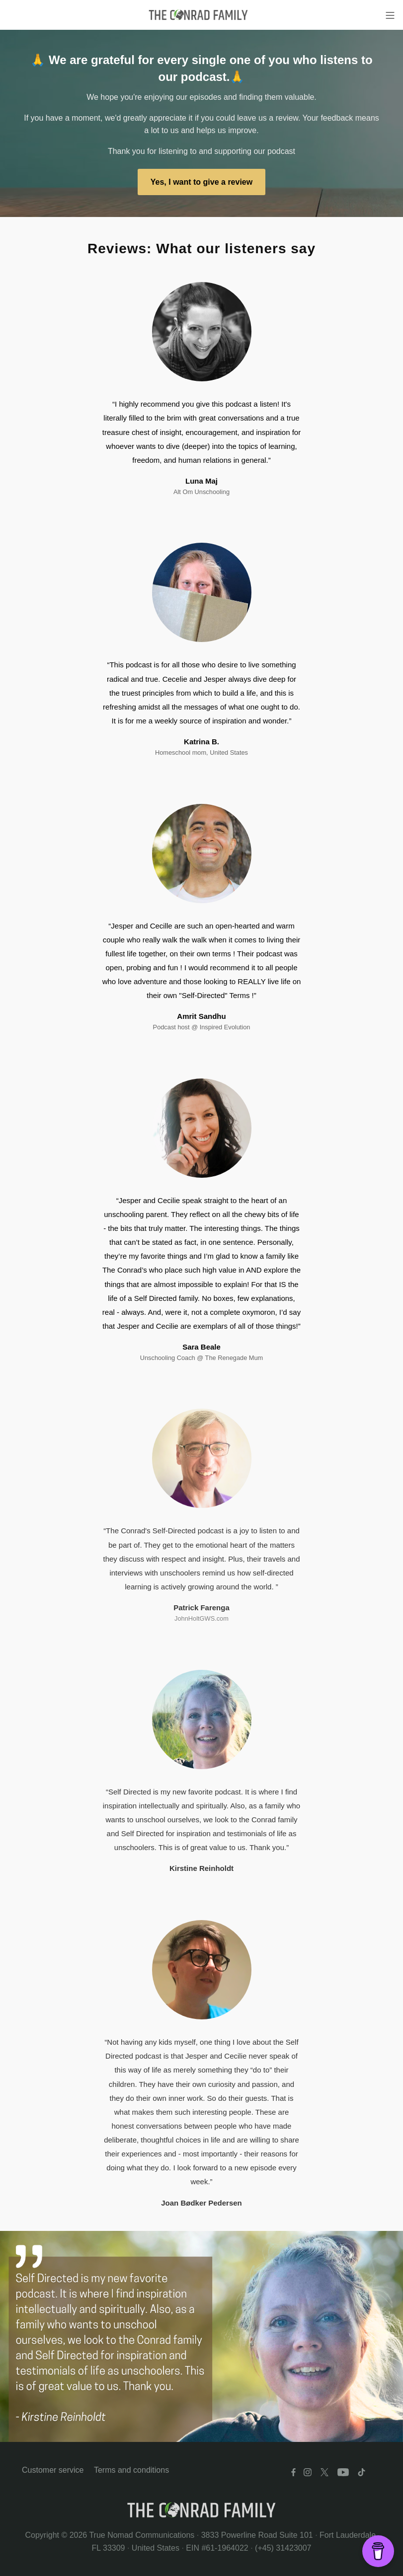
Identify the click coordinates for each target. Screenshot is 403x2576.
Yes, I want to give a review (201, 182)
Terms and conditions (131, 2470)
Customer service (52, 2470)
